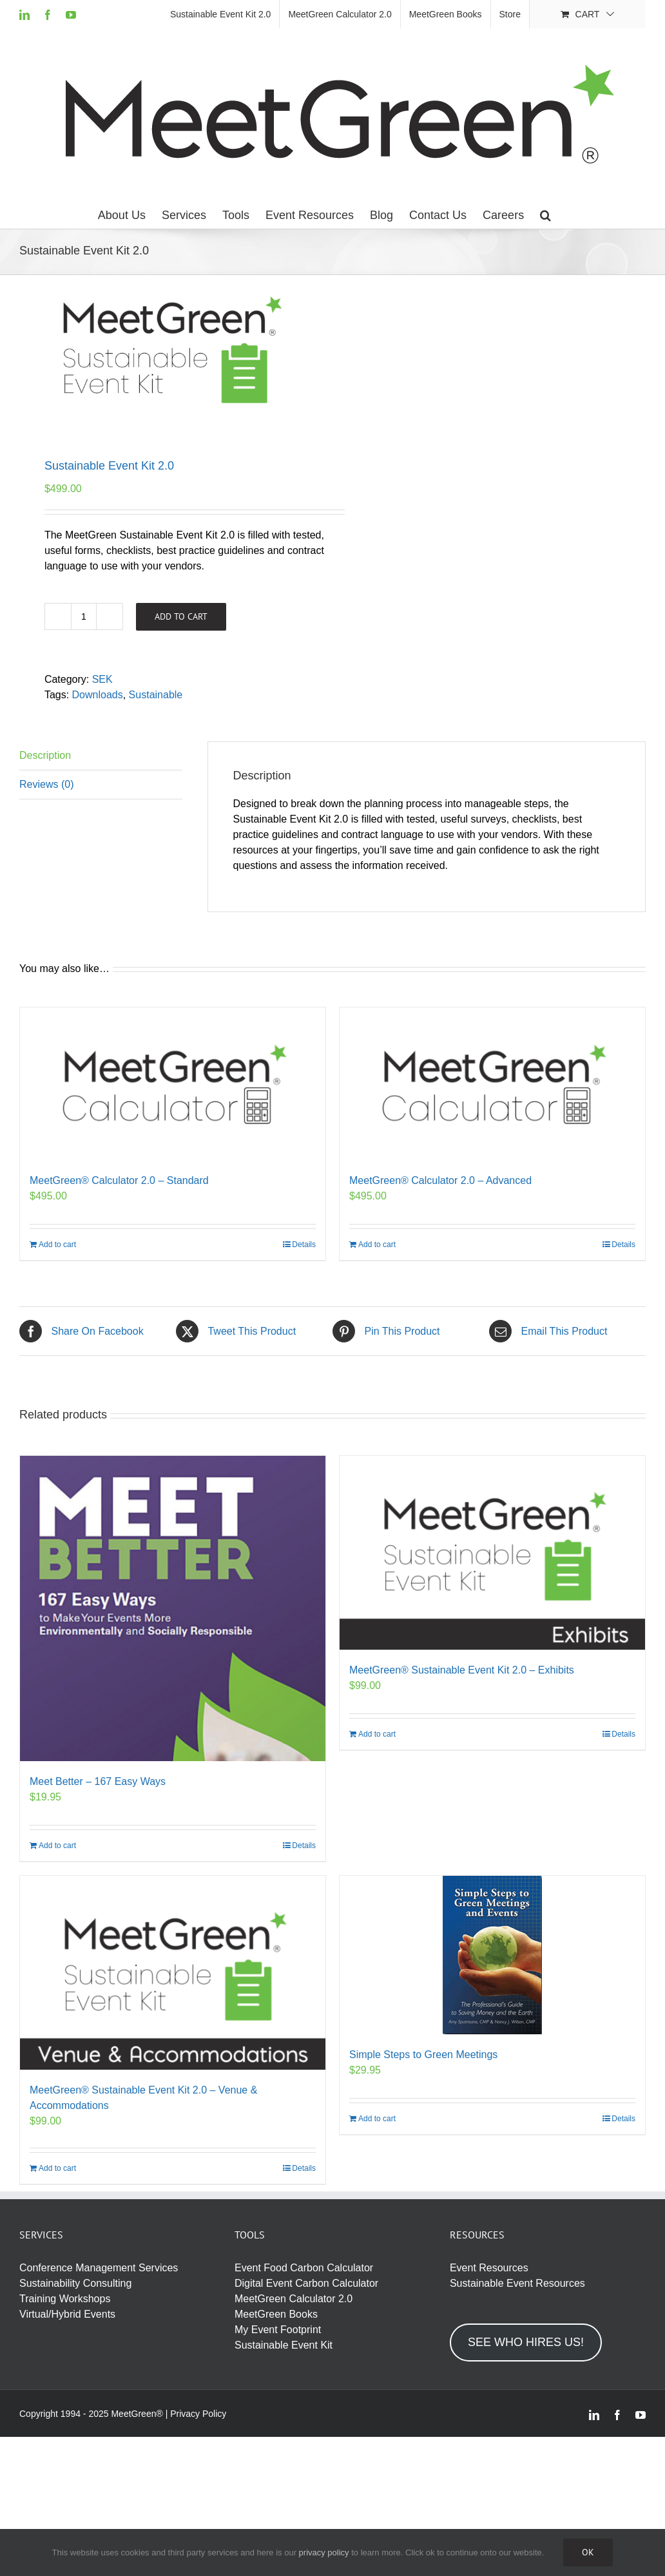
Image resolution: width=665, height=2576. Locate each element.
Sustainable (156, 694)
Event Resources (489, 2267)
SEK (102, 679)
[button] (545, 215)
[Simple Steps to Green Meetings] (492, 1955)
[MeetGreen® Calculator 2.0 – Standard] (172, 1083)
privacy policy (324, 2552)
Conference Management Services (98, 2267)
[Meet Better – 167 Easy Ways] (172, 1608)
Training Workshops (64, 2298)
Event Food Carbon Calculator (304, 2267)
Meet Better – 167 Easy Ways (98, 1781)
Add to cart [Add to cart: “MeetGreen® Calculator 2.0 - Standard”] (57, 1244)
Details (304, 1244)
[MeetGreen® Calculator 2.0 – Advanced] (492, 1083)
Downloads (97, 694)
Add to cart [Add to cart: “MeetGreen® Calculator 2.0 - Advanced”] (377, 1244)
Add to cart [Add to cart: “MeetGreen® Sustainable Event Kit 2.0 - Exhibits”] (377, 1734)
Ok (588, 2552)
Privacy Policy (198, 2414)
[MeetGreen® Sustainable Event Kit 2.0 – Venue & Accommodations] (172, 1973)
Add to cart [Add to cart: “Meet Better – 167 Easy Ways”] (57, 1845)
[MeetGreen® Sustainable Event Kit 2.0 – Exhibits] (492, 1553)
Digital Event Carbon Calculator (306, 2283)
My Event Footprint (278, 2329)
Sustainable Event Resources (517, 2283)
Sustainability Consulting (75, 2283)
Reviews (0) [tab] (46, 784)
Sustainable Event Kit (283, 2345)
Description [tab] (45, 755)
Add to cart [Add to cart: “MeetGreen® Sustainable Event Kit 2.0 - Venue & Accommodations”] (57, 2168)
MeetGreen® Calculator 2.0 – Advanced (440, 1180)
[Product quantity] (84, 616)
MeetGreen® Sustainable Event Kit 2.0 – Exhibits (461, 1670)
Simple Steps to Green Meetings (423, 2054)
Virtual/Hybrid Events (67, 2314)
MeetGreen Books (276, 2314)
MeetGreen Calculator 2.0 (293, 2298)
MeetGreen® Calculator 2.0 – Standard (119, 1180)
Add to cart (181, 616)
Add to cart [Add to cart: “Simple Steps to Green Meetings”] (377, 2118)
